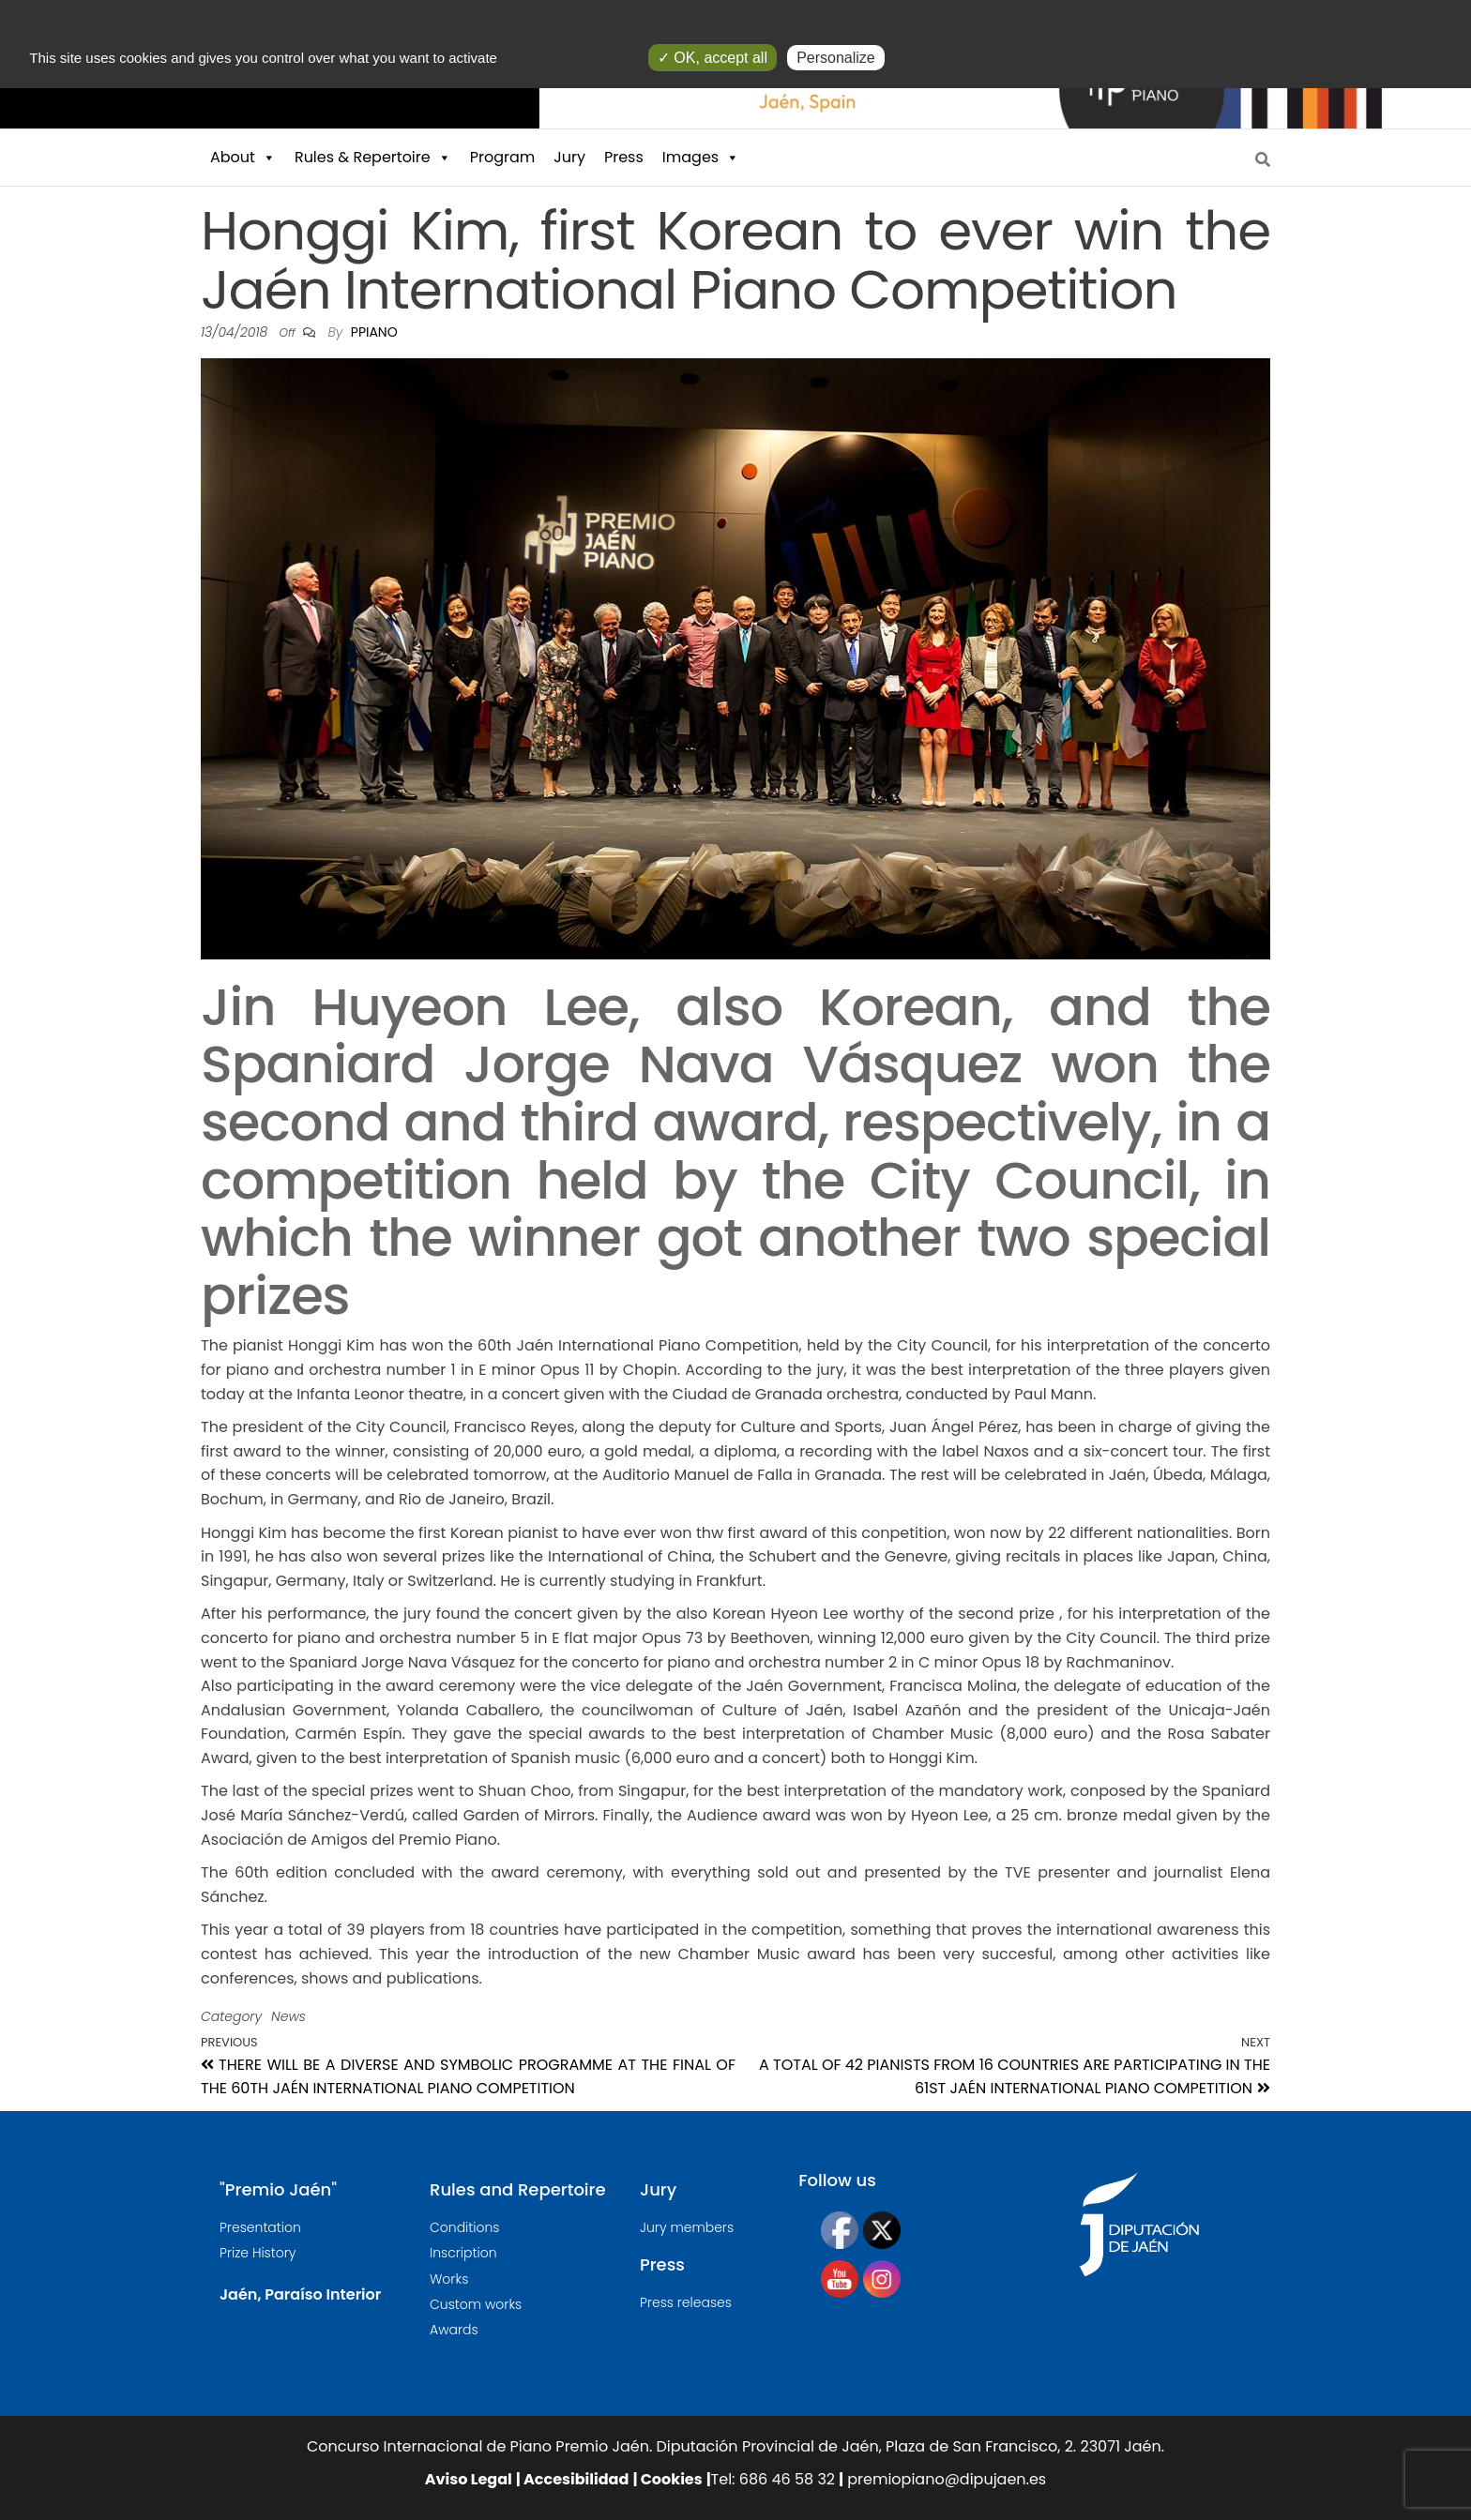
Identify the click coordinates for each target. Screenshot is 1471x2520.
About (243, 157)
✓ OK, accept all (712, 58)
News (288, 2016)
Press (624, 157)
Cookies (669, 2479)
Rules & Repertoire (373, 157)
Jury (569, 157)
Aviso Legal (468, 2479)
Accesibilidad (575, 2479)
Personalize (835, 58)
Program (503, 157)
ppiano (374, 332)
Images (700, 157)
